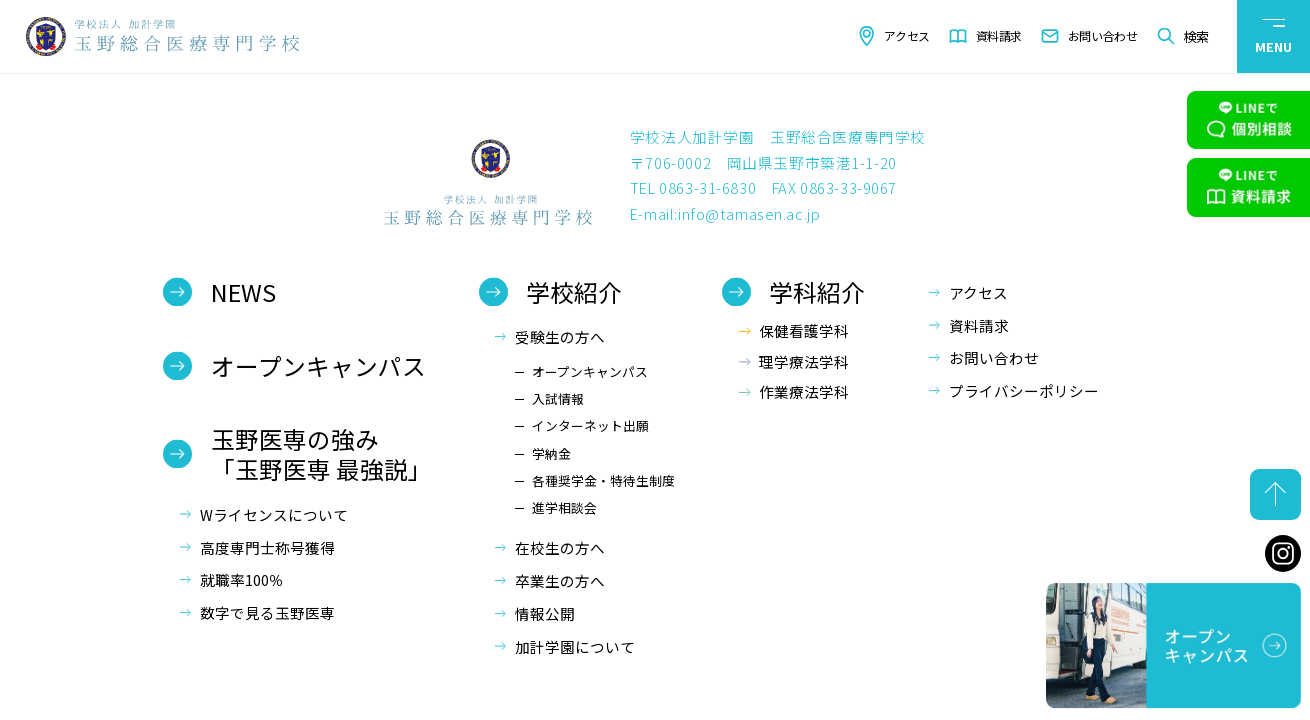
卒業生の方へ (560, 580)
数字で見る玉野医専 (267, 612)
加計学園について (575, 646)
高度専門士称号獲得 (267, 547)
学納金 (551, 453)
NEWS (243, 292)
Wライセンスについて (274, 514)
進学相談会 (564, 507)
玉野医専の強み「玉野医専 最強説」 (321, 454)
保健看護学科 (804, 330)
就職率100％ (242, 579)
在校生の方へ (560, 547)
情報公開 (545, 613)
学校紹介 (574, 292)
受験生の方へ (560, 336)
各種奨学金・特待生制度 (603, 480)
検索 (1195, 36)
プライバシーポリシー (1024, 390)
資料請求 (999, 35)
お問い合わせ (1103, 35)
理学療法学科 (804, 361)
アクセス (907, 35)
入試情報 (558, 398)
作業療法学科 (804, 391)
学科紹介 (817, 292)
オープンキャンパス (318, 366)
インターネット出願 (590, 425)
